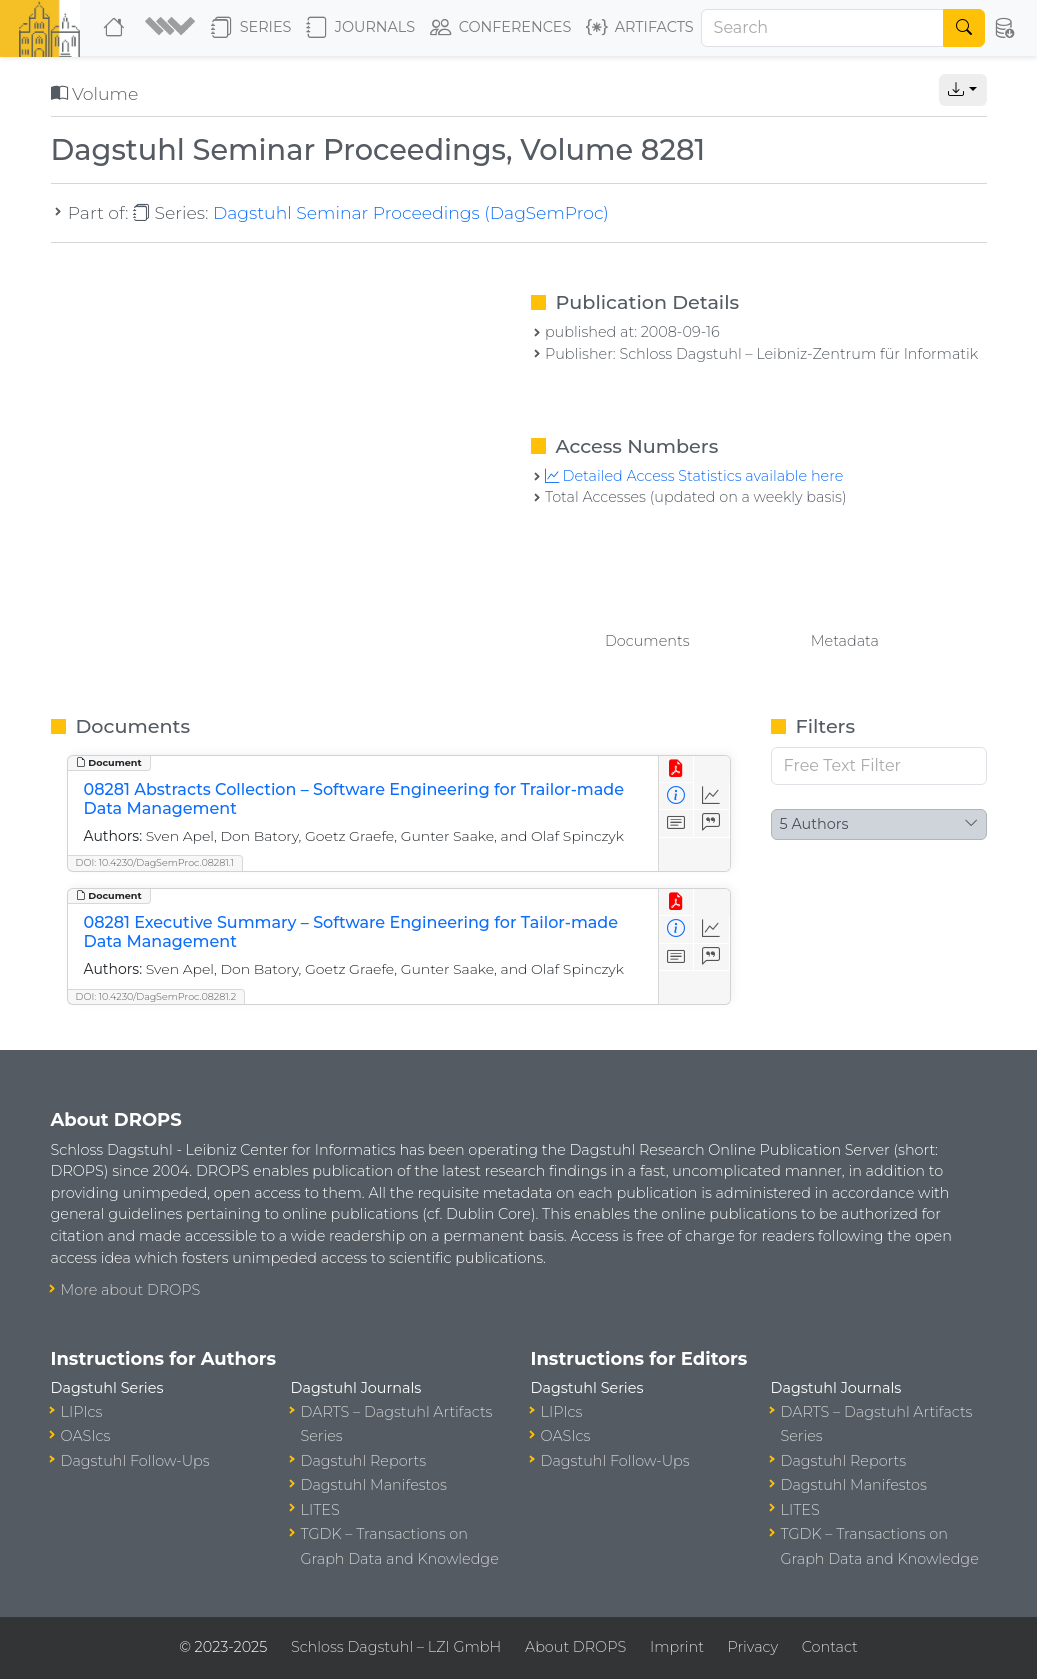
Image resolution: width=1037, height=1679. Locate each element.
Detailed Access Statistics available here (694, 476)
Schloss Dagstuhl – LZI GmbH (396, 1647)
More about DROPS (131, 1290)
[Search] (823, 28)
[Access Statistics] (711, 796)
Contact (830, 1647)
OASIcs (86, 1436)
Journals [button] (360, 28)
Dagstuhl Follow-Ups (135, 1461)
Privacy (753, 1647)
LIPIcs (82, 1412)
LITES (320, 1510)
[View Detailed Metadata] (676, 796)
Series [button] (251, 28)
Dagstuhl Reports (364, 1461)
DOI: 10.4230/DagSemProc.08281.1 (155, 862)
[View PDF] (676, 769)
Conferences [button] (501, 28)
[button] (170, 28)
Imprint (677, 1647)
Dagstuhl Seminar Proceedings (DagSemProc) (411, 212)
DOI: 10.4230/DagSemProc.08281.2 (156, 996)
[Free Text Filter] (879, 766)
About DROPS (575, 1647)
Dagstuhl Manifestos (374, 1485)
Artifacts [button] (640, 28)
